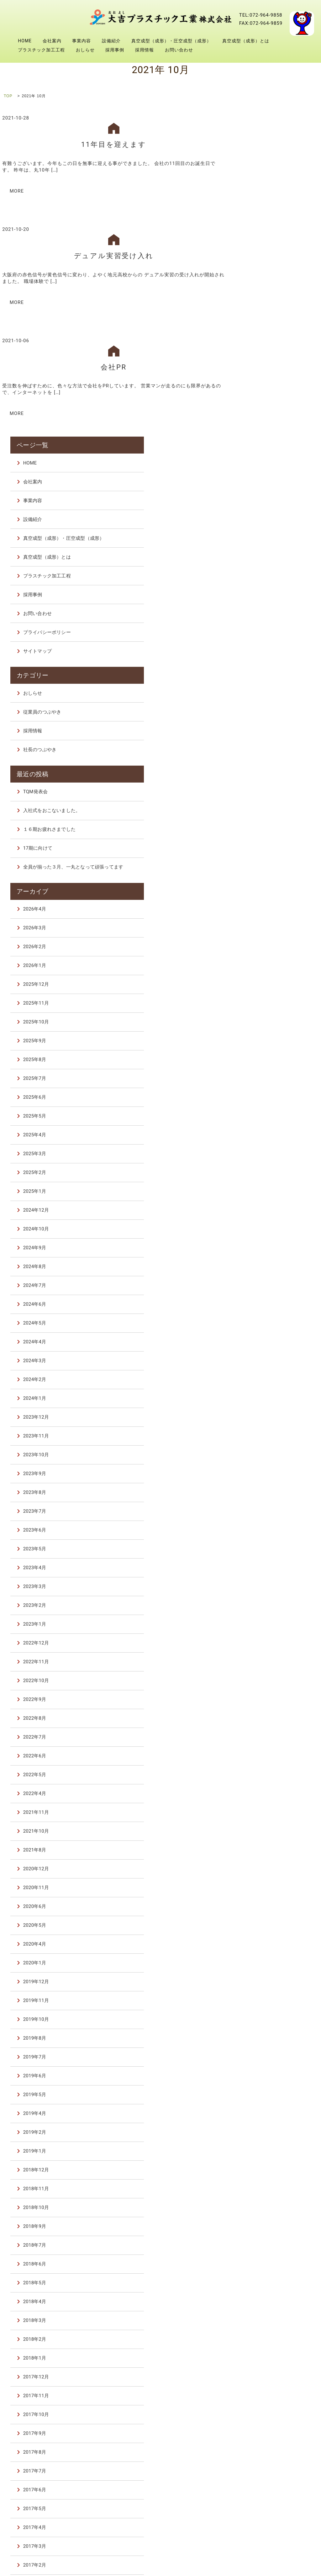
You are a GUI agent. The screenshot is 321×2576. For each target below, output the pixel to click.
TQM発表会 (265, 461)
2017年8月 (264, 2127)
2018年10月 (266, 1883)
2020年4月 (264, 1619)
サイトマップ (267, 324)
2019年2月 (264, 1807)
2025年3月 (264, 829)
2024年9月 (264, 923)
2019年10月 (266, 1694)
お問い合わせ (179, 50)
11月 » (313, 2429)
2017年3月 (264, 2221)
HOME (25, 40)
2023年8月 (264, 1168)
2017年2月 (264, 2240)
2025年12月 (266, 659)
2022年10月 (266, 1356)
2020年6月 (264, 1582)
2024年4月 (264, 1017)
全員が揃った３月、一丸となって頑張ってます (283, 540)
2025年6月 (264, 772)
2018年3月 (264, 1996)
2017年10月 (266, 2090)
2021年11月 (266, 1487)
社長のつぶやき (269, 421)
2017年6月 (264, 2165)
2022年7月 (264, 1412)
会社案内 (52, 40)
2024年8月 (264, 942)
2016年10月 (266, 2315)
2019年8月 (264, 1713)
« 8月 (249, 2429)
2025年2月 (264, 848)
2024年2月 (264, 1055)
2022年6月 (264, 1431)
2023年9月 (264, 1149)
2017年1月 (264, 2259)
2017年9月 (264, 2108)
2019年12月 (266, 1657)
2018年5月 (264, 1958)
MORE (17, 190)
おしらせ (85, 50)
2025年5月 (264, 791)
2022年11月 (266, 1337)
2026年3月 (264, 603)
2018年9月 (264, 1901)
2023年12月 (266, 1092)
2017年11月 (266, 2071)
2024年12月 (266, 885)
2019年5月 (264, 1770)
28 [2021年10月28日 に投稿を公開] (280, 2480)
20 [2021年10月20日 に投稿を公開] (269, 2472)
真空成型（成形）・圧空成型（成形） (171, 40)
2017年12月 (266, 2052)
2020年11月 (266, 1563)
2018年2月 (264, 2014)
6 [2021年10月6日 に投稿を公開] (270, 2456)
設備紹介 (111, 40)
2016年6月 (264, 2353)
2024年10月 (266, 904)
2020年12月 (266, 1544)
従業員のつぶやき (272, 383)
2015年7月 (264, 2372)
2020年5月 (264, 1600)
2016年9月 (264, 2334)
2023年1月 (264, 1299)
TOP (8, 96)
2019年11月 (266, 1676)
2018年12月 (266, 1845)
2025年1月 (264, 866)
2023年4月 (264, 1243)
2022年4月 (264, 1469)
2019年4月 (264, 1789)
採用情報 (144, 50)
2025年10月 (266, 697)
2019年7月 (264, 1732)
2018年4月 (264, 1977)
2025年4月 (264, 810)
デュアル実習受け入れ (114, 254)
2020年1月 (264, 1638)
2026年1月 (264, 641)
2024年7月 (264, 961)
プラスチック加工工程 (41, 50)
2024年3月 (264, 1036)
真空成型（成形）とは (245, 40)
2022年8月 (264, 1393)
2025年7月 (264, 754)
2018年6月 (264, 1939)
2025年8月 (264, 735)
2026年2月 (264, 622)
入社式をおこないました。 (281, 480)
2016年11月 (266, 2297)
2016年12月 (266, 2278)
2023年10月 (266, 1130)
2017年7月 (264, 2146)
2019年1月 (264, 1826)
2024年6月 (264, 979)
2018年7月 (264, 1920)
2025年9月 (264, 716)
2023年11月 (266, 1111)
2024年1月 (264, 1073)
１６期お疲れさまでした (279, 499)
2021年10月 (266, 1506)
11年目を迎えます (114, 144)
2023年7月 (264, 1186)
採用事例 (114, 50)
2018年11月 (266, 1864)
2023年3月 (264, 1262)
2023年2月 (264, 1280)
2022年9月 (264, 1375)
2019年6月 (264, 1751)
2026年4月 (264, 584)
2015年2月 (264, 2410)
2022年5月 (264, 1450)
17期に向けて (267, 518)
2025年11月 (266, 678)
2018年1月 (264, 2033)
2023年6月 (264, 1205)
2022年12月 (266, 1318)
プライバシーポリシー (276, 306)
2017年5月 (264, 2184)
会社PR (114, 365)
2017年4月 (264, 2203)
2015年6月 (264, 2391)
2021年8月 (264, 1525)
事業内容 (81, 40)
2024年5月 (264, 998)
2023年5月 (264, 1224)
